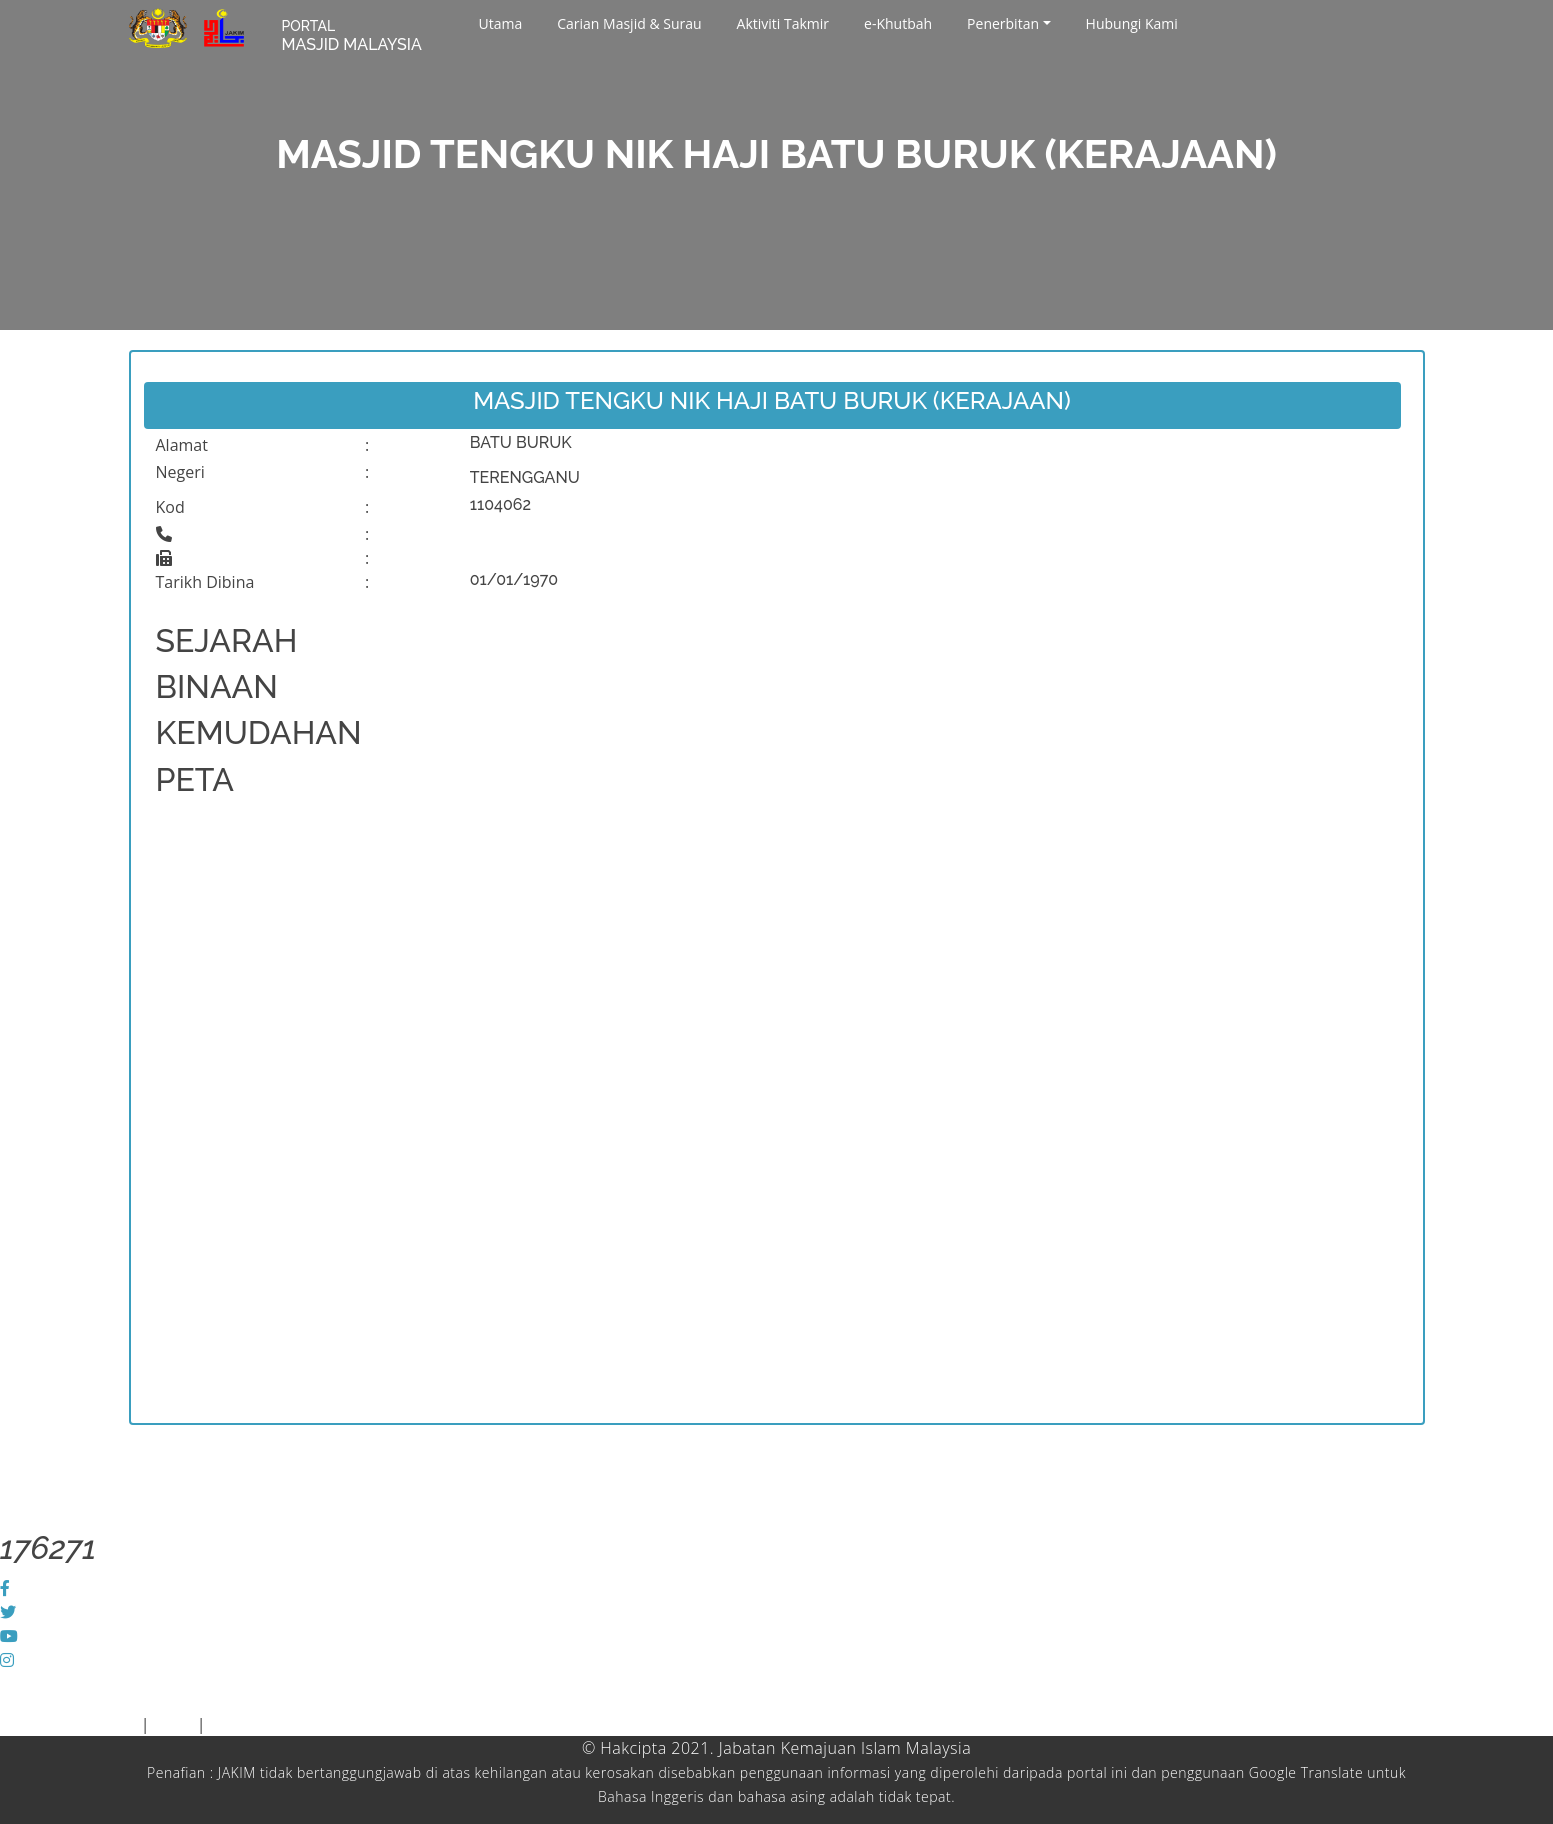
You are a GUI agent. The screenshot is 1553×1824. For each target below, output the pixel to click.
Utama (501, 23)
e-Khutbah (898, 23)
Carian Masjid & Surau (629, 23)
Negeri (180, 472)
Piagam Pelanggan (70, 1724)
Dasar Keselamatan (282, 1724)
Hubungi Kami (1132, 23)
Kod (170, 507)
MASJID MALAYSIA (352, 36)
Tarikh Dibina (205, 582)
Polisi (173, 1724)
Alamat (182, 445)
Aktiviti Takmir (783, 23)
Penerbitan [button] (1003, 23)
